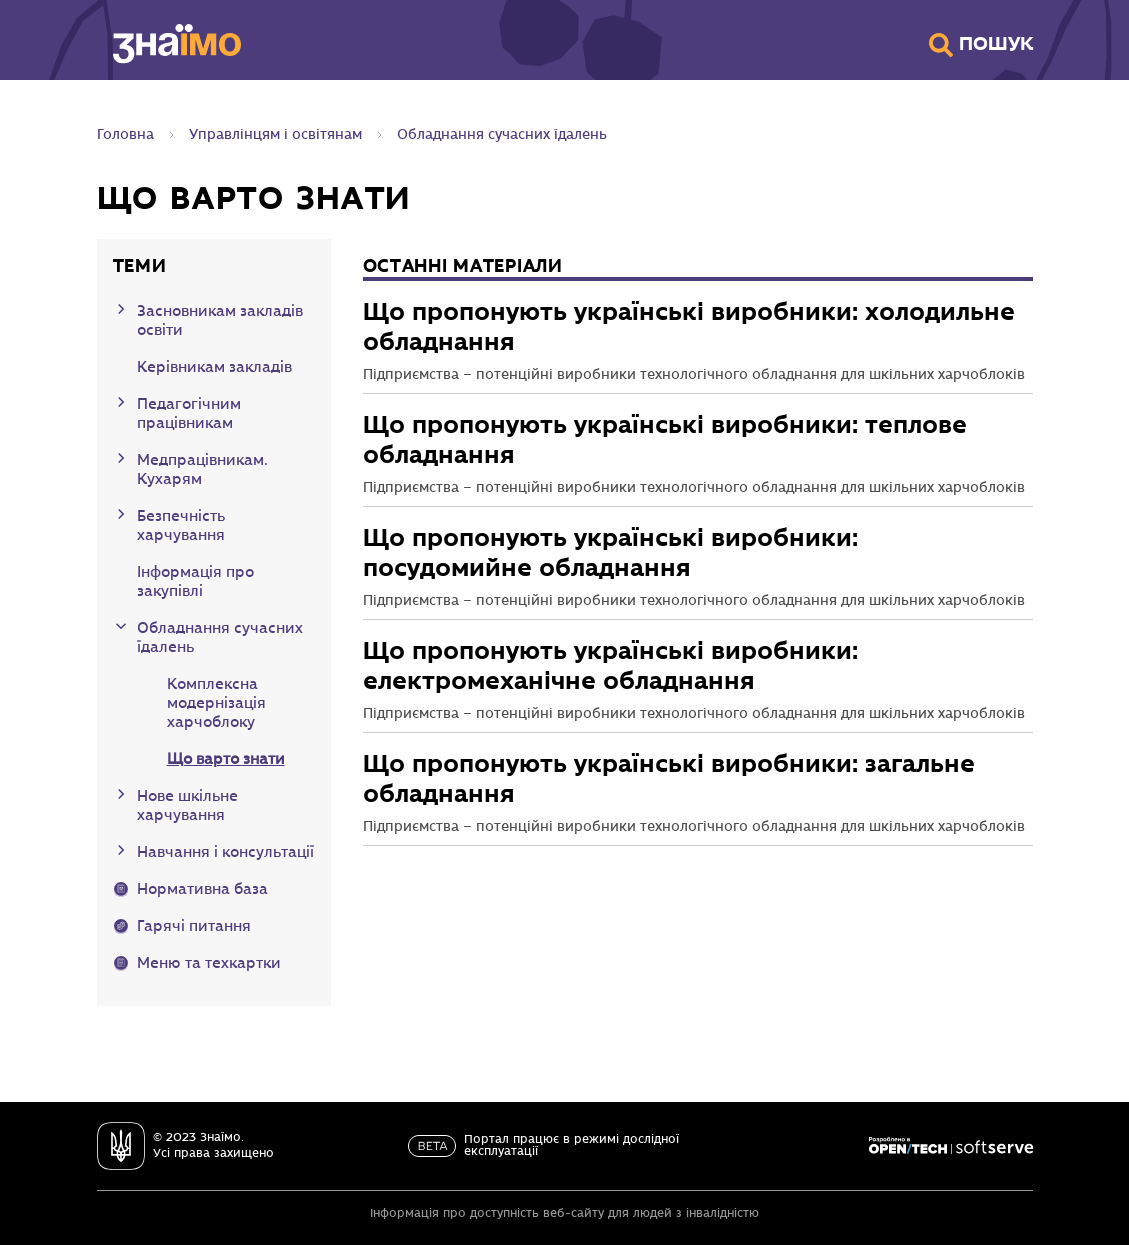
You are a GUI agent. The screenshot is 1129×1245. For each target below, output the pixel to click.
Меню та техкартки (209, 964)
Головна (125, 134)
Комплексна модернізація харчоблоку (216, 704)
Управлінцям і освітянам (275, 134)
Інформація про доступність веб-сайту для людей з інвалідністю (564, 1213)
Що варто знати (226, 760)
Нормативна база (202, 890)
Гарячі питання (194, 927)
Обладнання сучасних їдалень (502, 134)
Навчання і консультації (225, 853)
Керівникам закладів (214, 368)
